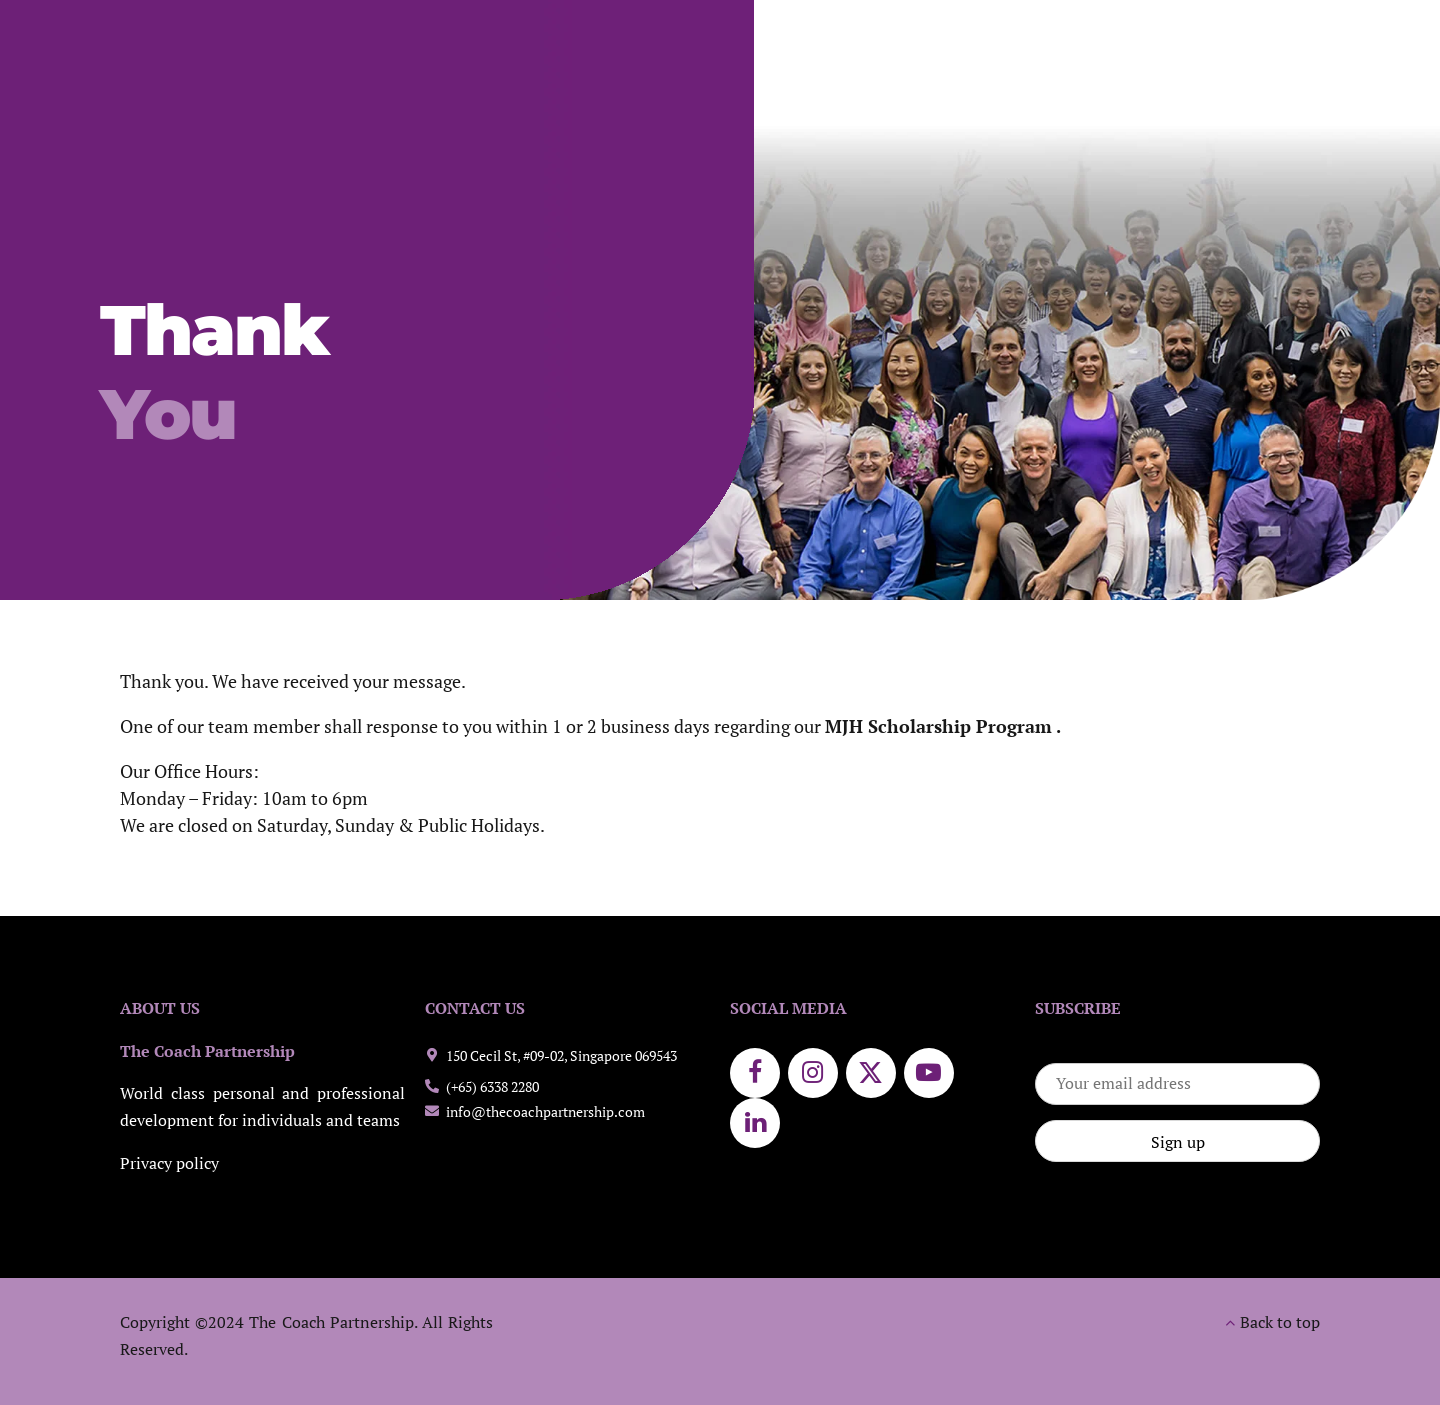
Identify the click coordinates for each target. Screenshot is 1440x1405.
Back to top (1280, 1322)
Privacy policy (169, 1163)
